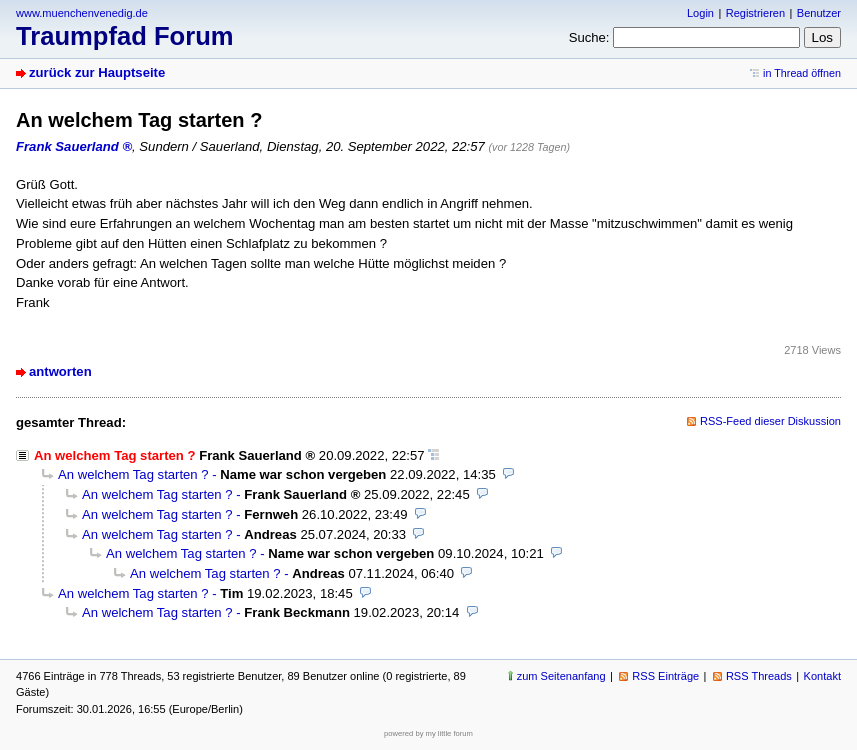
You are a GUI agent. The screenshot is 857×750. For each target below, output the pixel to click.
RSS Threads (759, 676)
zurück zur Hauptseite (97, 72)
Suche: (589, 37)
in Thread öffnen (802, 73)
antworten (60, 371)
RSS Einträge (665, 676)
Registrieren (755, 13)
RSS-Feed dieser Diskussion (770, 421)
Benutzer (819, 13)
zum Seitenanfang (561, 676)
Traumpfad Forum (125, 36)
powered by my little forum (428, 733)
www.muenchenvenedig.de (82, 13)
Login (700, 13)
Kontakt (822, 676)
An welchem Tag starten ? (133, 474)
